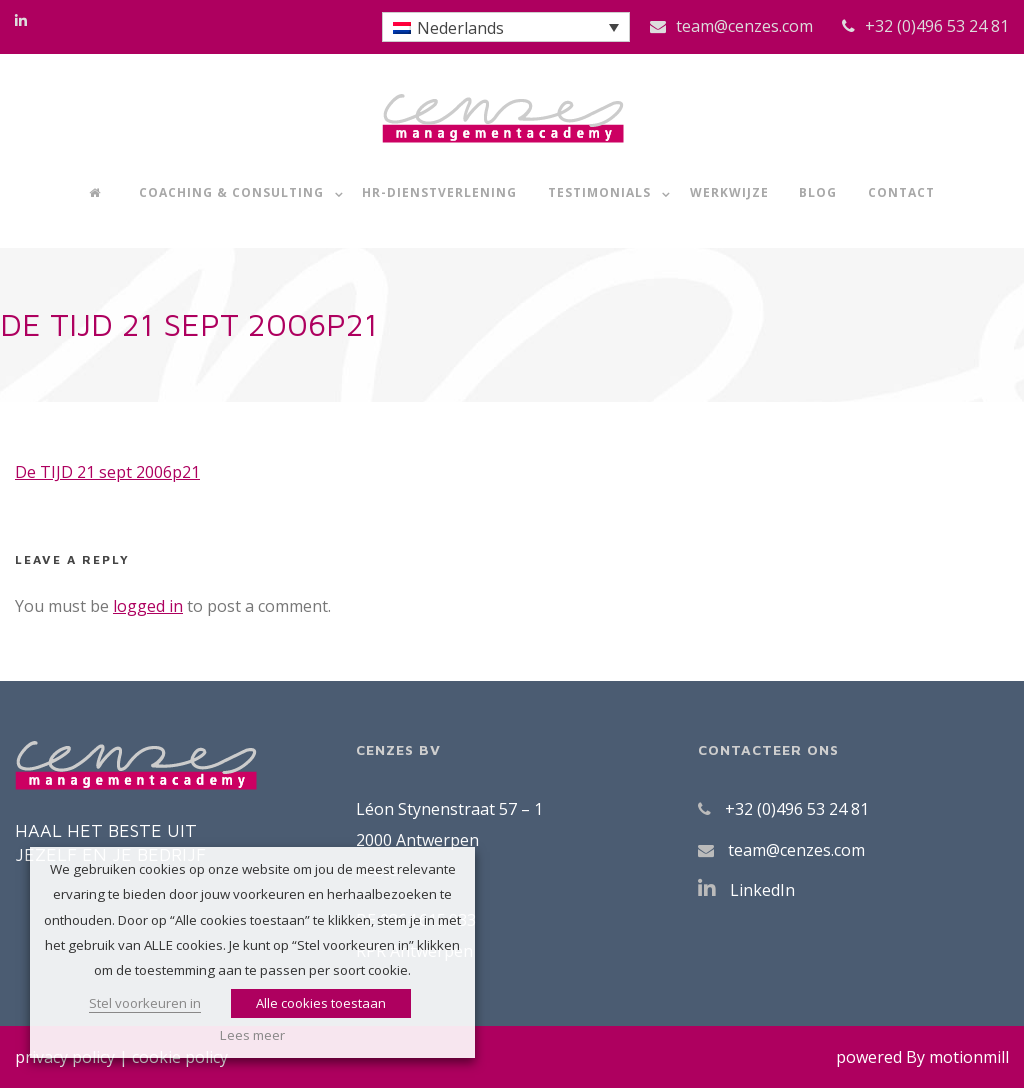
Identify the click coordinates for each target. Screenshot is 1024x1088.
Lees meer (252, 1035)
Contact (901, 192)
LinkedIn (762, 890)
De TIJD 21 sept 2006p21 (107, 472)
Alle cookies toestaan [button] (321, 1003)
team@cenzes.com (744, 26)
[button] (506, 27)
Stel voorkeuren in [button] (145, 1003)
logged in (148, 606)
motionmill (969, 1057)
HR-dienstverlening (439, 192)
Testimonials (599, 192)
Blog (818, 192)
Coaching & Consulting (231, 192)
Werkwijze (729, 192)
